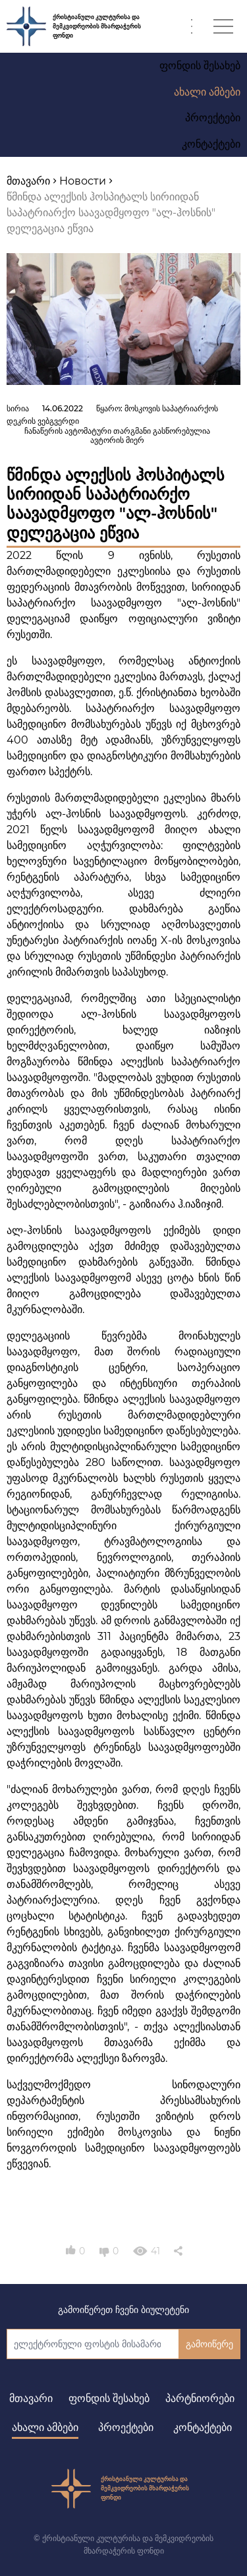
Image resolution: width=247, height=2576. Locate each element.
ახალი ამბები (45, 2427)
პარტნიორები (199, 2398)
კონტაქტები (202, 2427)
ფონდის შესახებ (109, 2398)
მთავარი (31, 2398)
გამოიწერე (209, 2344)
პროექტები (125, 2427)
